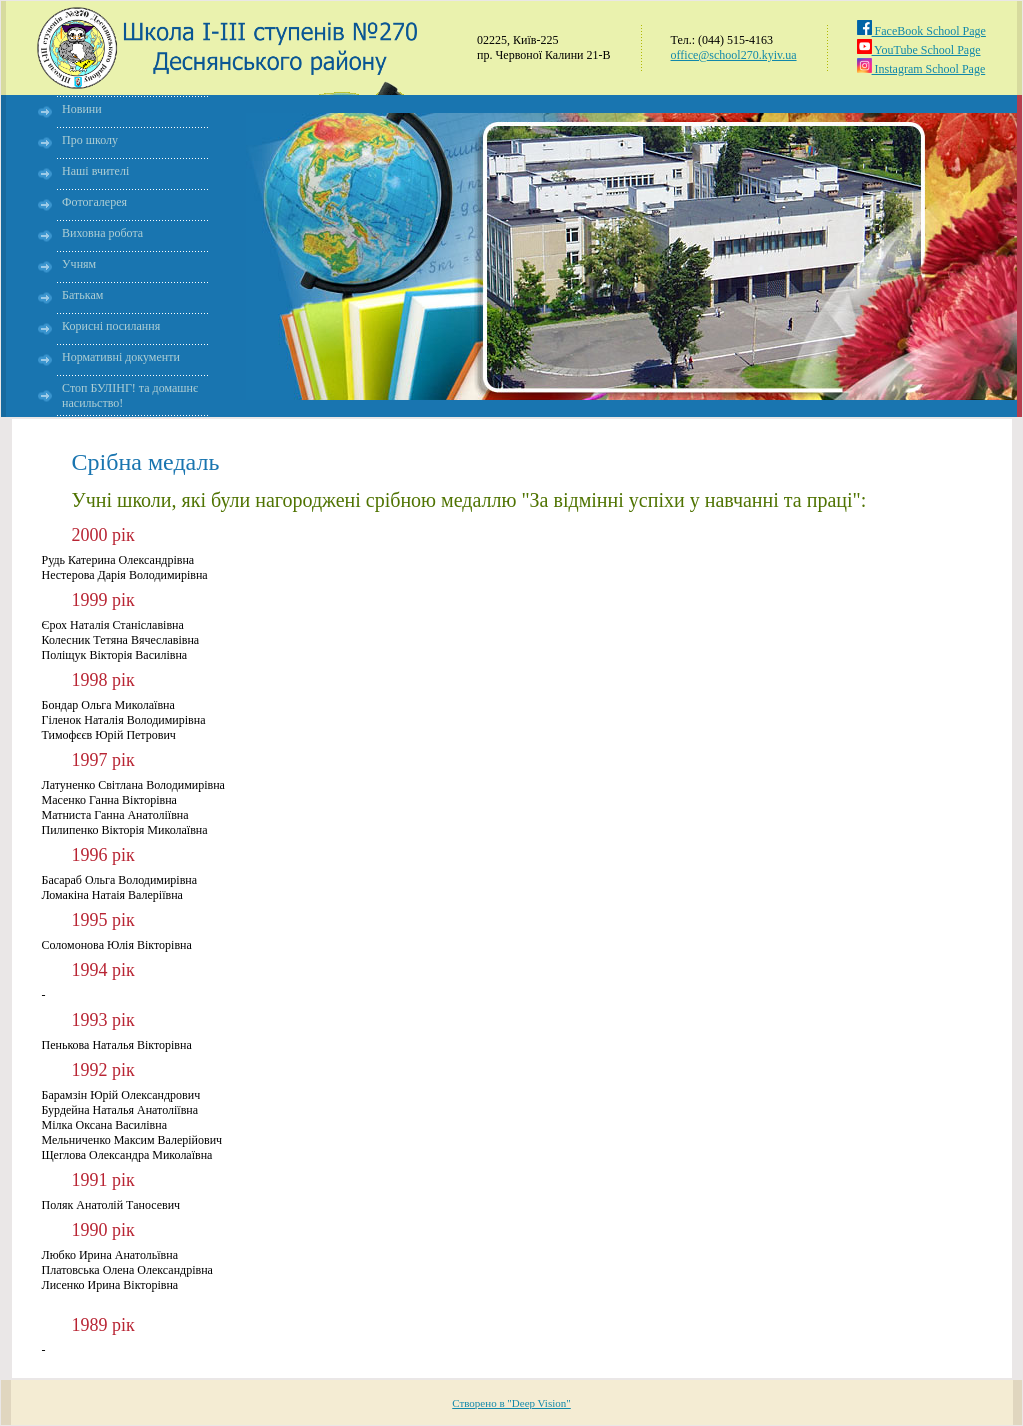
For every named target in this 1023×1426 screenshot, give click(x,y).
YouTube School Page (919, 50)
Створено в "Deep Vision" (511, 1403)
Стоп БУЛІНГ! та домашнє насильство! (130, 395)
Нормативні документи (121, 357)
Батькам (82, 295)
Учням (79, 264)
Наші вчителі (95, 171)
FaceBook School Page (921, 31)
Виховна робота (102, 233)
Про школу (90, 140)
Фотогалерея (94, 202)
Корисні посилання (111, 326)
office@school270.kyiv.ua (734, 55)
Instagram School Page (921, 69)
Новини (82, 109)
